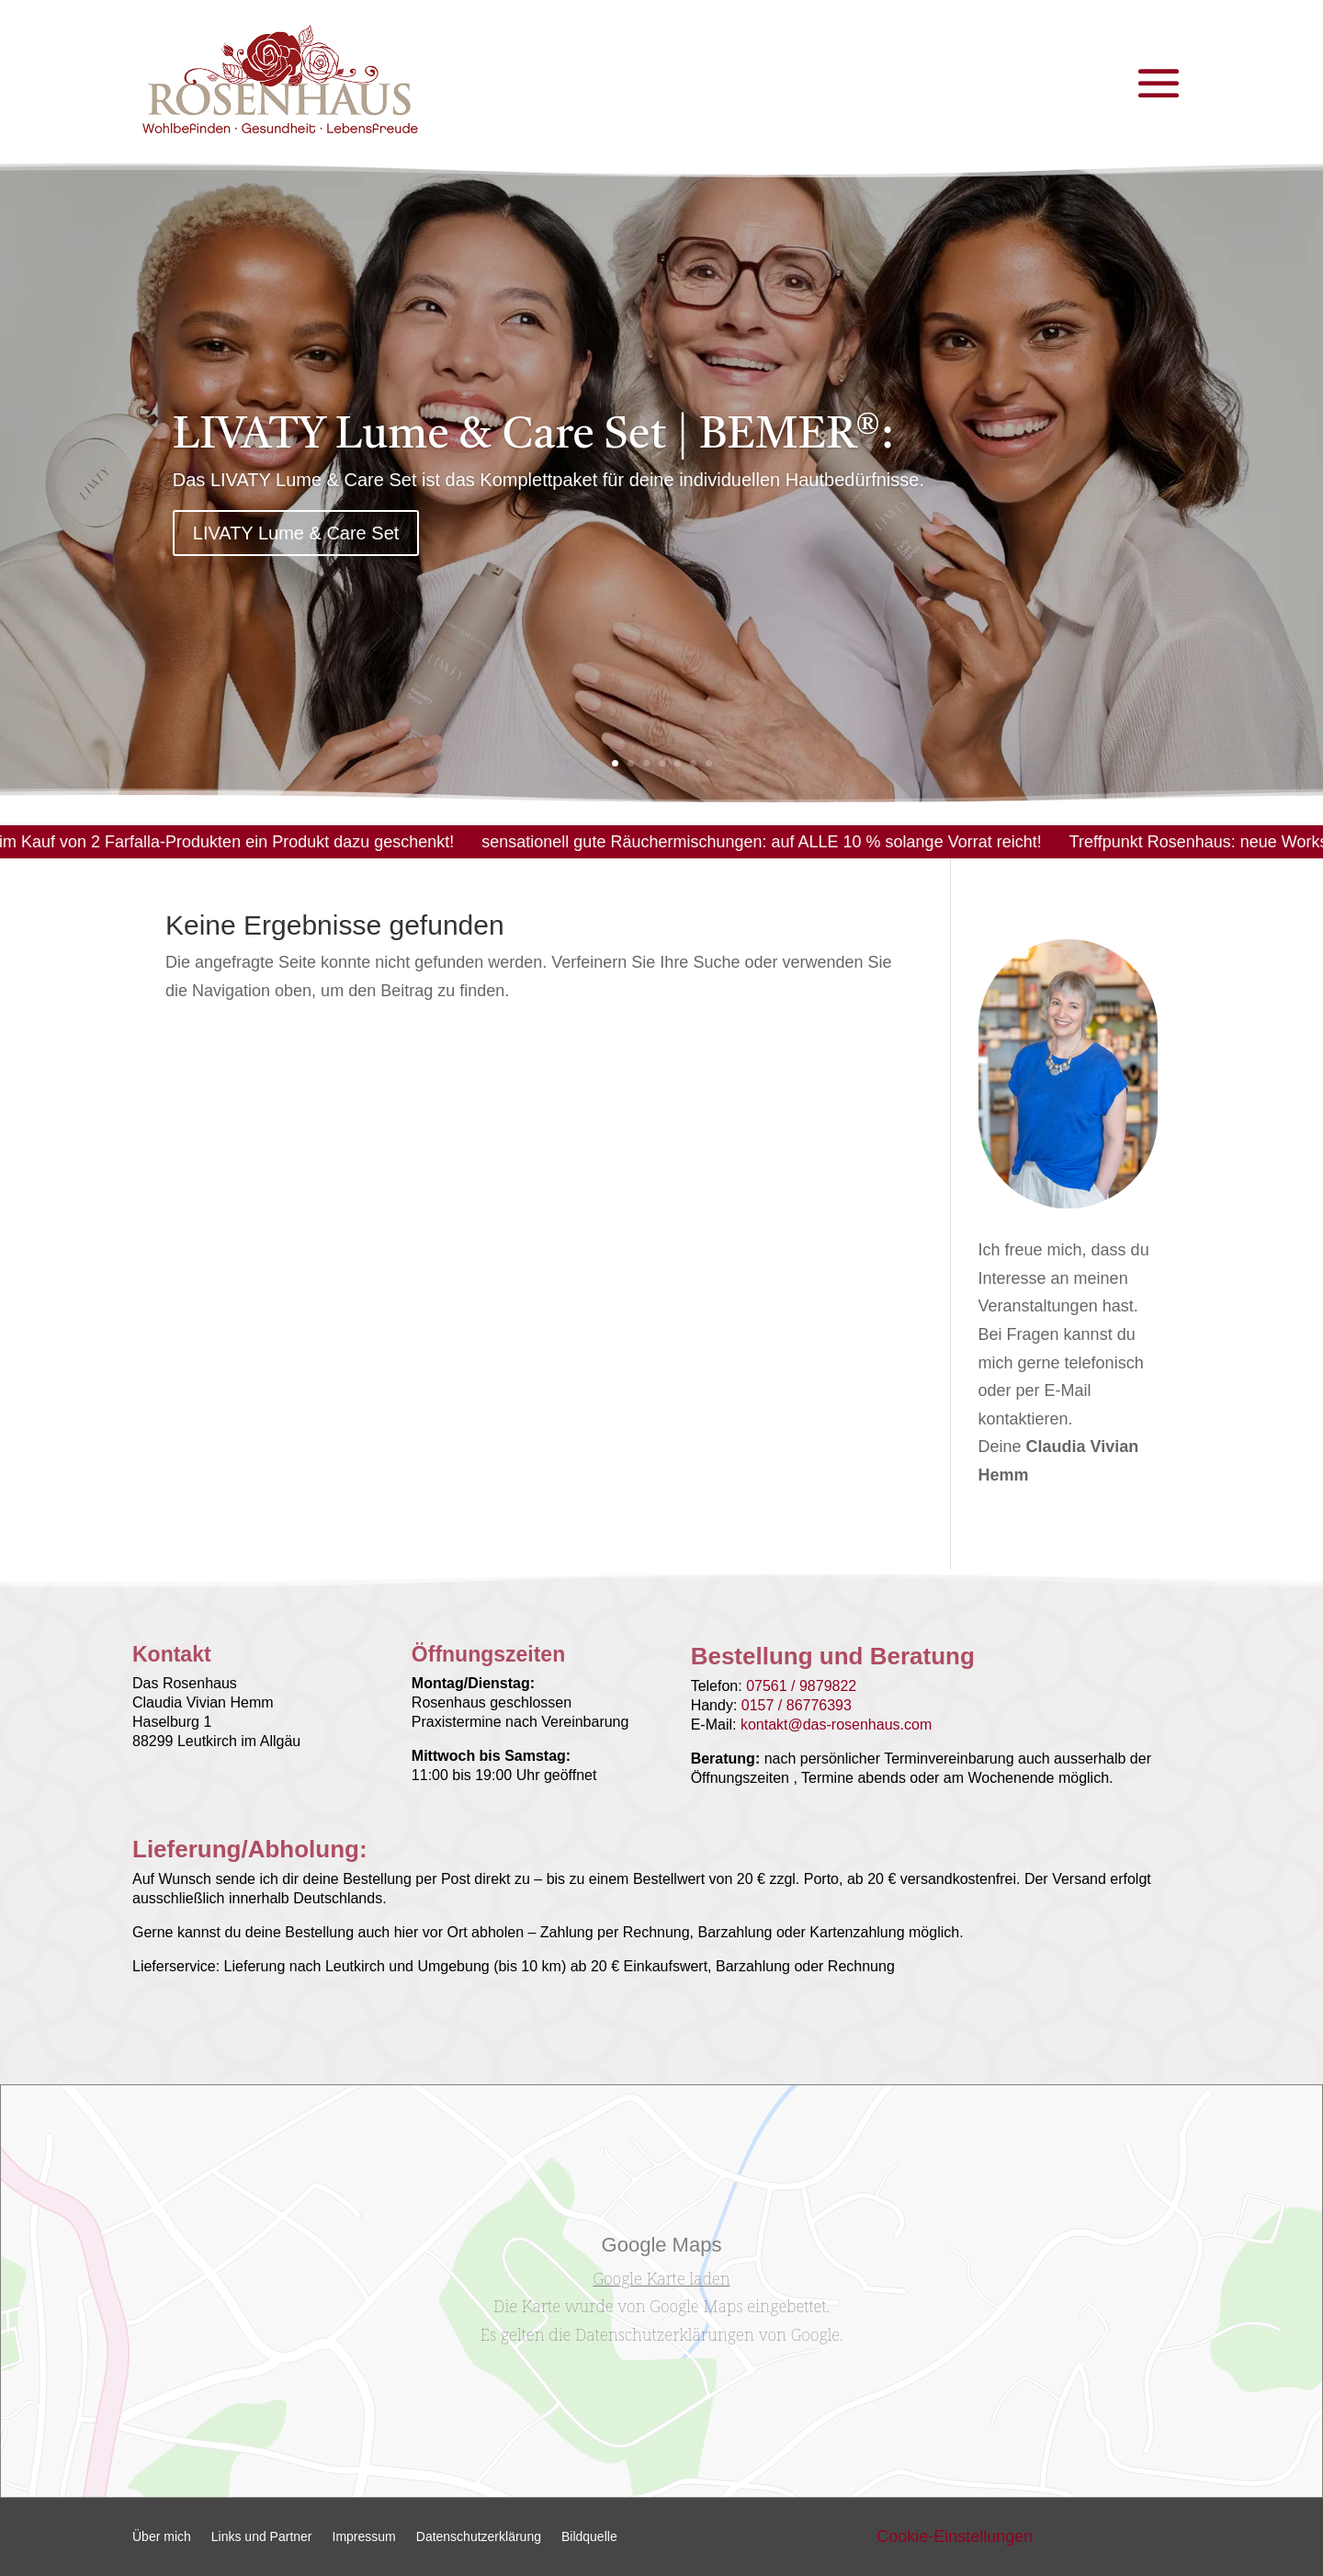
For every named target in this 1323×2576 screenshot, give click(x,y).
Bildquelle (589, 2537)
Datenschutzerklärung (478, 2537)
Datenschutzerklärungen (664, 2334)
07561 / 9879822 (801, 1686)
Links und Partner (261, 2537)
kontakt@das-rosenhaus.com (836, 1724)
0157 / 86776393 (796, 1705)
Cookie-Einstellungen (954, 2536)
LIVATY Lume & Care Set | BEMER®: (533, 444)
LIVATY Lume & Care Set (296, 540)
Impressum (364, 2537)
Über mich (161, 2537)
